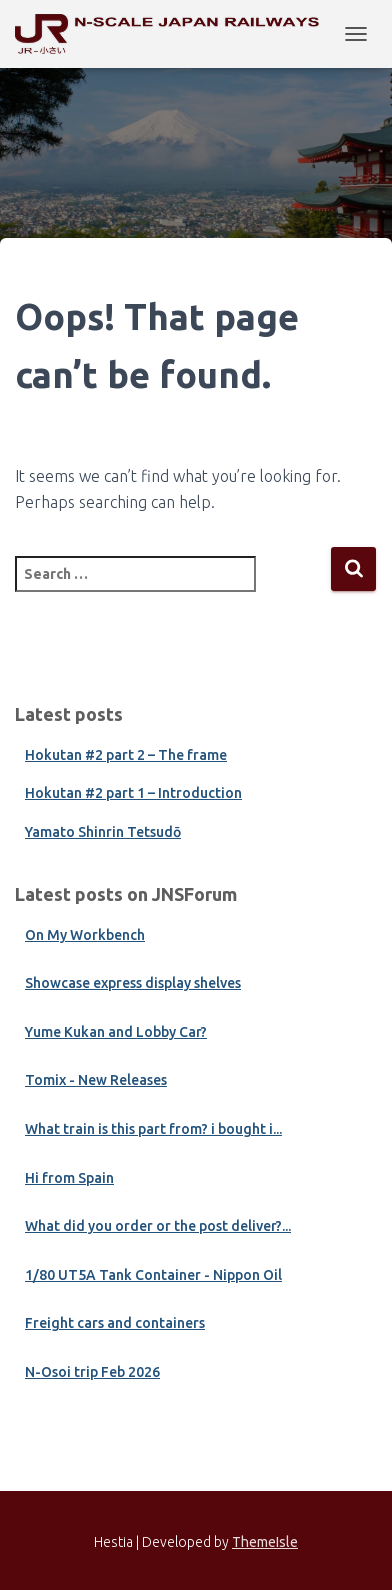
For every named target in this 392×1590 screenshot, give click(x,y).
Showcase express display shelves (133, 983)
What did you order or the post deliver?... (158, 1226)
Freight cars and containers (115, 1323)
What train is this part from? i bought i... (153, 1129)
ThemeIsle (265, 1542)
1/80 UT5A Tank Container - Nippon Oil (153, 1275)
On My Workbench (85, 935)
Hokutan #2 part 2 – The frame (126, 755)
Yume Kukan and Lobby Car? (116, 1032)
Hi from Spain (69, 1178)
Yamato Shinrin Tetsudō (103, 832)
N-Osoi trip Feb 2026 (92, 1372)
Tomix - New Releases (96, 1080)
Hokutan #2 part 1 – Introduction (133, 793)
